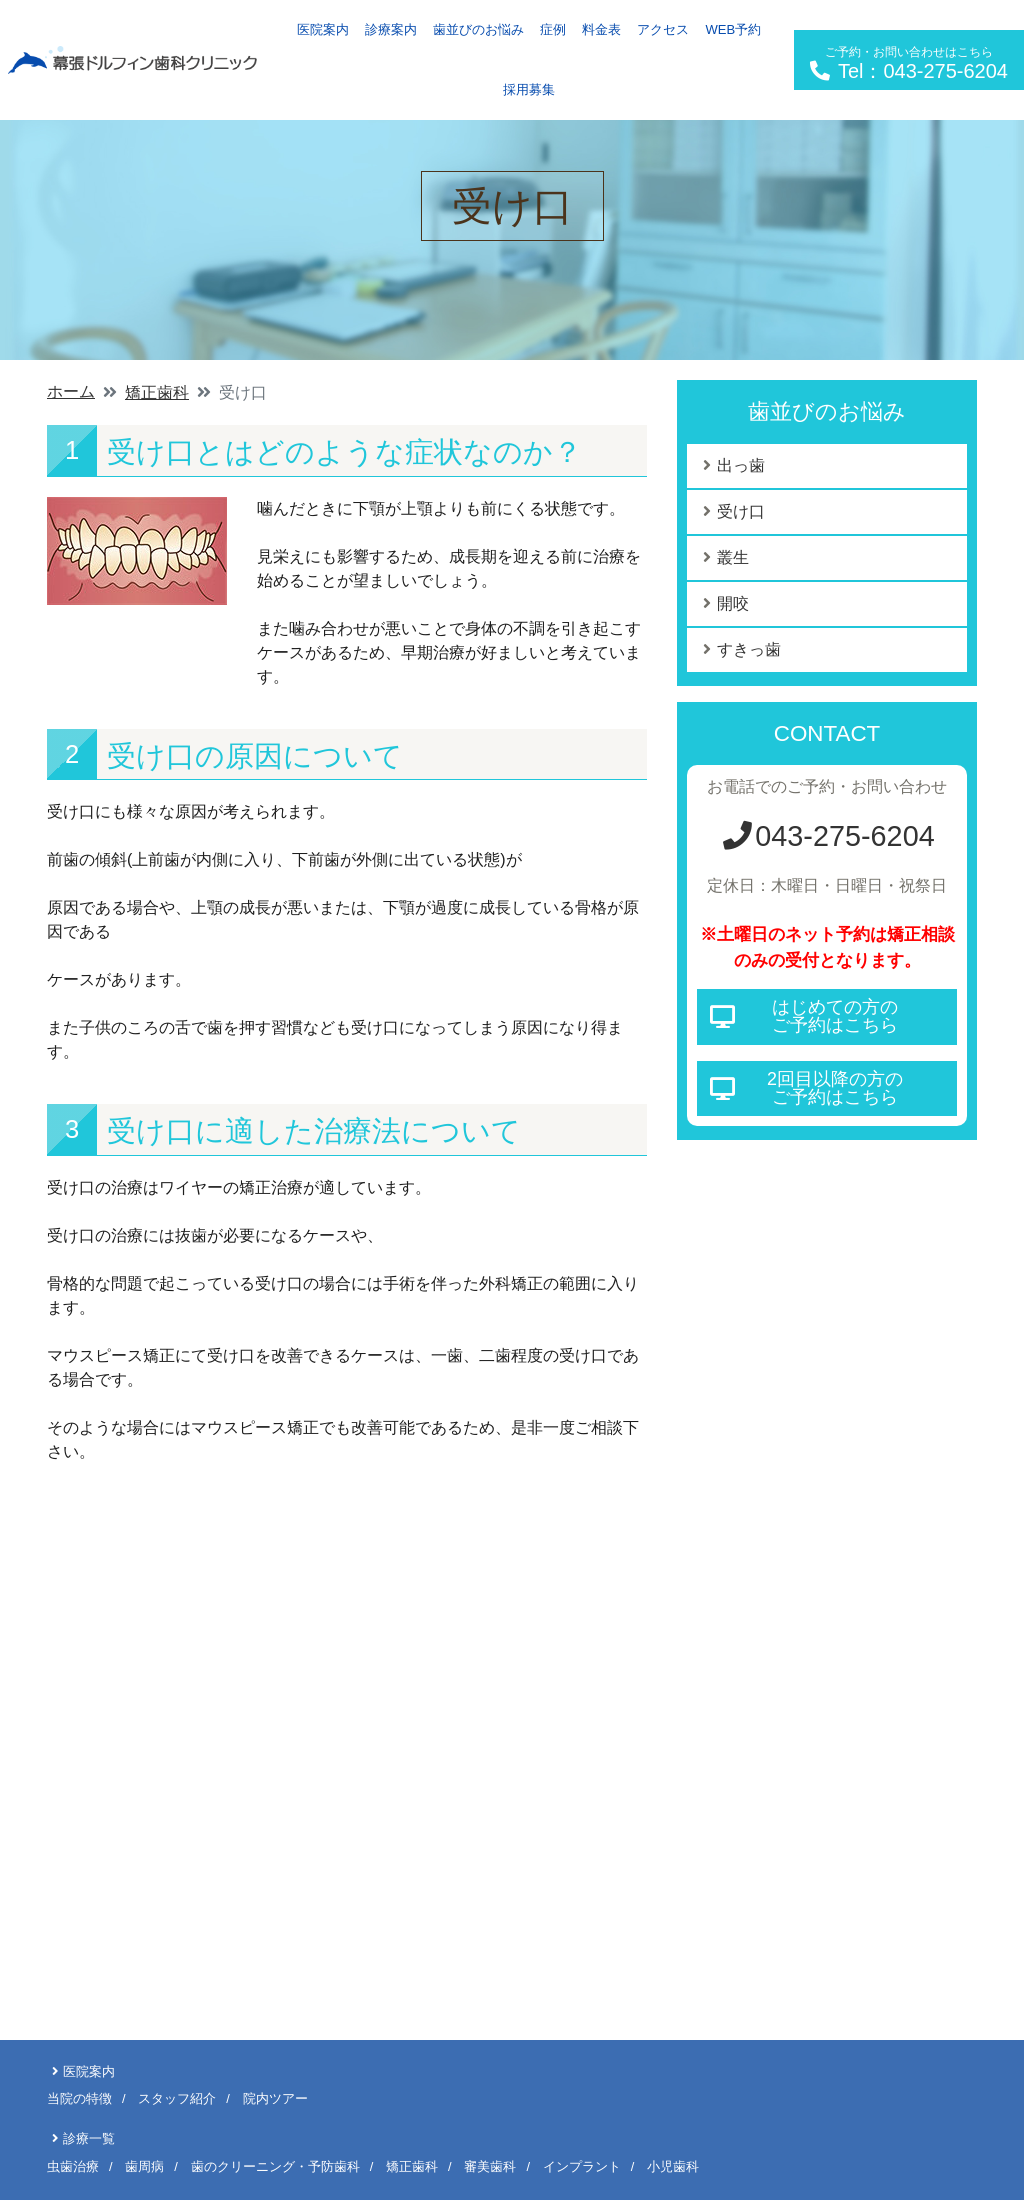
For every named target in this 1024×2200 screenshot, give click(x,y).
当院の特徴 (79, 2098)
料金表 (601, 29)
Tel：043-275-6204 (909, 63)
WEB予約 (733, 29)
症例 (553, 29)
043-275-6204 (826, 836)
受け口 (741, 511)
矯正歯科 (157, 392)
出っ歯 (741, 465)
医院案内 (323, 29)
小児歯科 (673, 2166)
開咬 (733, 603)
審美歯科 (490, 2166)
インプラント (582, 2166)
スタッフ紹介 (177, 2098)
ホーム (71, 391)
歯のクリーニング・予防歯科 (275, 2166)
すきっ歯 (749, 649)
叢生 (733, 557)
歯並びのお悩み (478, 29)
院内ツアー (275, 2098)
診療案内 (391, 29)
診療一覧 (89, 2138)
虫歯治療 (73, 2166)
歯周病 (144, 2166)
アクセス (663, 29)
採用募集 (529, 89)
